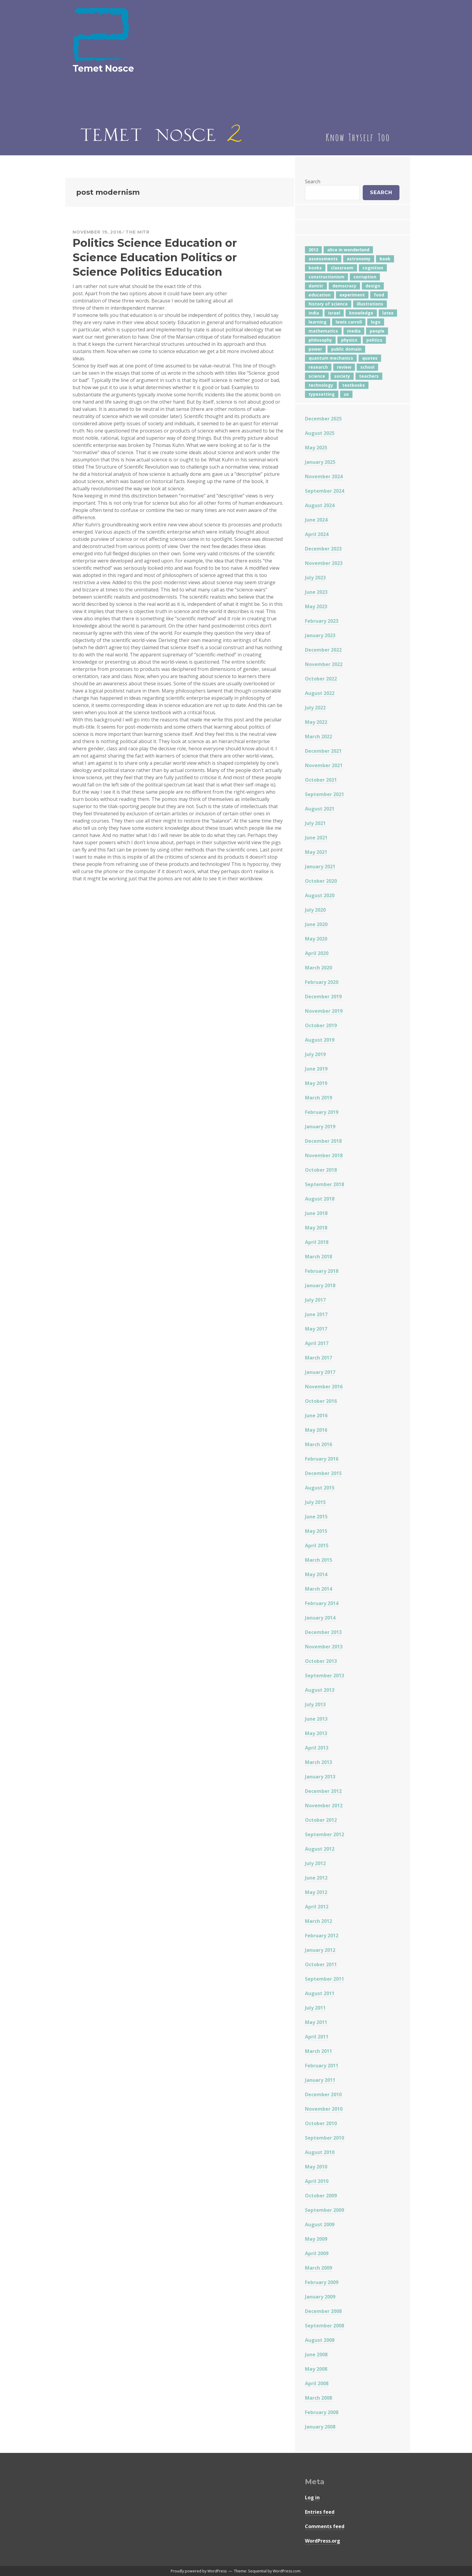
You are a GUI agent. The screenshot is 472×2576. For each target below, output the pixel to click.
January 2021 (320, 866)
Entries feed (319, 2512)
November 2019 (324, 1011)
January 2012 (320, 1950)
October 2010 (321, 2123)
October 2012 (321, 1820)
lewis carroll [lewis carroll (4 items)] (349, 322)
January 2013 (320, 1776)
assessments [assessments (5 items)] (323, 259)
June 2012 (316, 1877)
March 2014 (318, 1589)
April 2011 (316, 2036)
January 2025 (320, 462)
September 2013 (324, 1675)
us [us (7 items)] (346, 394)
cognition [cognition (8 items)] (372, 268)
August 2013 (319, 1690)
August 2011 (319, 1993)
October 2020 (321, 881)
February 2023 (321, 621)
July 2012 (315, 1863)
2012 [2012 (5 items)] (313, 250)
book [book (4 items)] (385, 259)
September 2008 (324, 2325)
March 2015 (318, 1560)
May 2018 (316, 1227)
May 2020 (316, 938)
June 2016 (316, 1415)
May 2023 (316, 606)
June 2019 (316, 1068)
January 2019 (320, 1126)
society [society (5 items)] (342, 376)
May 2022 (316, 722)
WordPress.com (286, 2571)
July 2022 (315, 707)
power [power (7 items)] (315, 349)
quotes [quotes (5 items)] (369, 358)
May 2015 (316, 1531)
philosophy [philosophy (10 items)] (320, 340)
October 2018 (321, 1170)
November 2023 (324, 563)
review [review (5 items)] (344, 367)
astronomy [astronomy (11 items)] (359, 259)
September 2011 (324, 1979)
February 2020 (321, 982)
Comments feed (324, 2526)
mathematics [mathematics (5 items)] (323, 331)
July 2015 (315, 1502)
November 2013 (324, 1646)
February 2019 (321, 1112)
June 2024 (316, 519)
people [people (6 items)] (377, 331)
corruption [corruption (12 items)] (364, 277)
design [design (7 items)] (372, 286)
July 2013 (315, 1704)
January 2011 (320, 2080)
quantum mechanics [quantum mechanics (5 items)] (331, 358)
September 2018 (324, 1184)
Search (312, 181)
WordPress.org (322, 2540)
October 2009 (321, 2195)
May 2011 (316, 2022)
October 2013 (321, 1661)
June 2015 (316, 1516)
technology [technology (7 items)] (321, 385)
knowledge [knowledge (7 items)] (361, 313)
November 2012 (324, 1805)
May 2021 (316, 852)
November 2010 (324, 2109)
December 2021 (323, 751)
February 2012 (321, 1935)
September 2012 (324, 1834)
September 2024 (324, 491)
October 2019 (321, 1025)
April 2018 (316, 1242)
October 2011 (321, 1964)
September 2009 (324, 2210)
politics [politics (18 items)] (374, 340)
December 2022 (323, 649)
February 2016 (321, 1458)
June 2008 (316, 2354)
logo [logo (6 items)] (375, 322)
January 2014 (320, 1617)
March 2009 (318, 2267)
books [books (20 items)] (315, 268)
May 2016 (316, 1430)
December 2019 (323, 996)
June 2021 (316, 837)
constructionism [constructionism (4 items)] (326, 277)
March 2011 (318, 2051)
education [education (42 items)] (320, 295)
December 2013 (323, 1632)
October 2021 (321, 780)
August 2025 (319, 433)
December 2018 (323, 1141)
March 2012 (318, 1921)
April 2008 (316, 2383)
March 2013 (318, 1762)
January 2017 (320, 1372)
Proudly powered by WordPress (199, 2571)
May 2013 (316, 1733)
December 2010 (323, 2094)
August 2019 (319, 1040)
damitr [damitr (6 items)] (316, 286)
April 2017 (316, 1343)
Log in (312, 2497)
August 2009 (319, 2224)
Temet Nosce (103, 68)
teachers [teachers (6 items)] (369, 376)
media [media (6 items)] (354, 331)
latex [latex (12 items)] (387, 313)
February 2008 (321, 2412)
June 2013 (316, 1719)
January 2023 (320, 635)
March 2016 (318, 1444)
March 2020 (318, 967)
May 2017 (316, 1328)
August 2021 (319, 808)
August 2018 (319, 1198)
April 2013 (316, 1747)
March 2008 (318, 2398)
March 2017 (318, 1357)
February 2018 (321, 1271)
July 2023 (315, 577)
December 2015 (323, 1473)
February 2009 (321, 2282)
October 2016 (321, 1401)
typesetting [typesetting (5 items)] (322, 394)
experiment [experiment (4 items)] (352, 295)
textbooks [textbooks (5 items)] (353, 385)
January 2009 (320, 2296)
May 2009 (316, 2239)
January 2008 (320, 2426)
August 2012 (319, 1849)
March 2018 (318, 1256)
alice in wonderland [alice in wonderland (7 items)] (348, 250)
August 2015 (319, 1487)
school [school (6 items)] (367, 367)
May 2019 (316, 1083)
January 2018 (320, 1285)
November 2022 (324, 664)
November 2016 (324, 1386)
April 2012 (316, 1906)
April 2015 (316, 1545)
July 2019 (315, 1054)
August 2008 (319, 2340)
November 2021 (324, 765)
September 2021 (324, 794)
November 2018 (324, 1155)
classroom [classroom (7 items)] (342, 268)
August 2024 (319, 505)
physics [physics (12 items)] (349, 340)
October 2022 (321, 678)
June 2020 (316, 924)
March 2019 (318, 1097)
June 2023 (316, 592)
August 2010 (319, 2152)
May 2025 (316, 447)
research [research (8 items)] (318, 367)
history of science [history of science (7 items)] (328, 304)
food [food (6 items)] (379, 295)
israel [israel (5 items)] (334, 313)
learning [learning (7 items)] (318, 322)
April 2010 (316, 2181)
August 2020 (319, 895)
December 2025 (323, 418)
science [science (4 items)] (317, 376)
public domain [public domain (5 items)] (346, 349)
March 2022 (318, 736)
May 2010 (316, 2166)
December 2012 (323, 1791)
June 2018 (316, 1213)
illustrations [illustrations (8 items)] (370, 304)
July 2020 (315, 910)
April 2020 (316, 953)
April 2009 (316, 2253)
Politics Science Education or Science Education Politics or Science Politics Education (155, 257)
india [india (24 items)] (314, 313)
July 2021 (315, 823)
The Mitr (138, 232)
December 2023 (323, 548)
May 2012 (316, 1892)
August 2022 (319, 693)
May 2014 (316, 1574)
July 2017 (315, 1300)
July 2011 (315, 2007)
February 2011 (321, 2065)
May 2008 (316, 2369)
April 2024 (316, 534)
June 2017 (316, 1314)
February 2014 (321, 1603)
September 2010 (324, 2137)
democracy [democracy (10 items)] (344, 286)
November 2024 (324, 476)
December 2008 (323, 2311)
